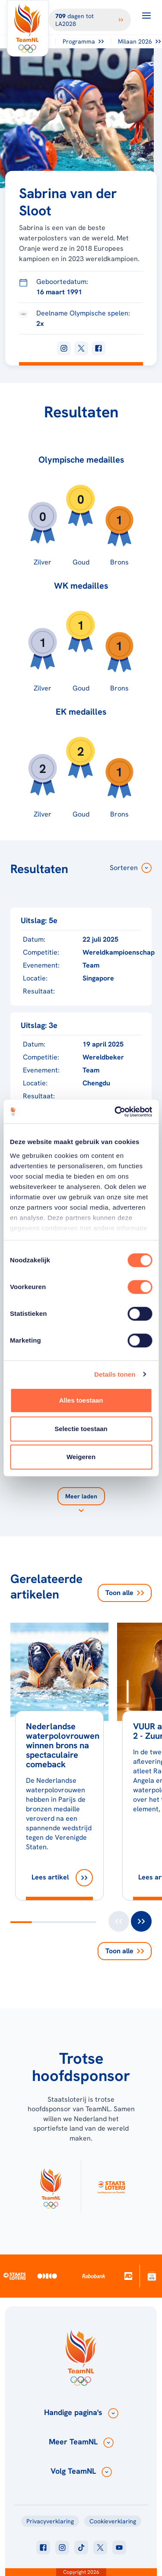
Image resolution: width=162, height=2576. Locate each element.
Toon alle (124, 1592)
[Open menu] (146, 15)
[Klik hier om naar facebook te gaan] (43, 2547)
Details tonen (114, 1374)
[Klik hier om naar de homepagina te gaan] (27, 28)
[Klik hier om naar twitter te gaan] (100, 2547)
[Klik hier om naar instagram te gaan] (62, 2547)
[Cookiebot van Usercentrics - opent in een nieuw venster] (115, 1111)
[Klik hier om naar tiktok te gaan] (81, 2547)
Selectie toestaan (81, 1428)
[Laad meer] (81, 1501)
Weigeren (81, 1456)
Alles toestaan (81, 1400)
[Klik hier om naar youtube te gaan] (119, 2547)
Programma (83, 41)
